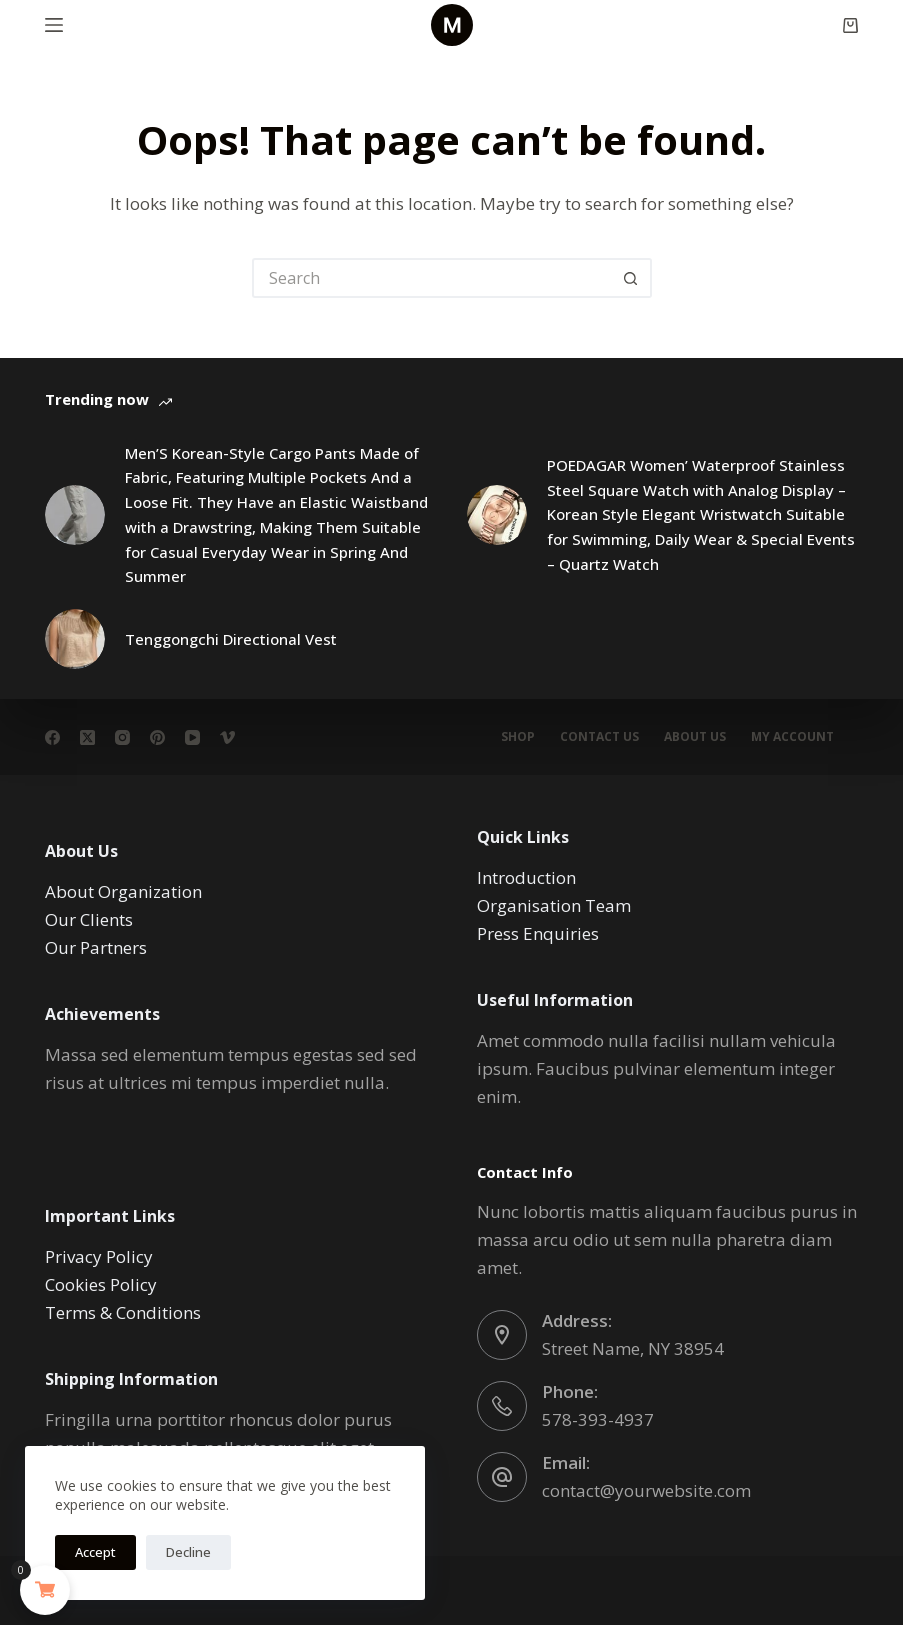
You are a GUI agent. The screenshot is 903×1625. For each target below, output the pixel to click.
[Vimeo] (227, 737)
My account (792, 737)
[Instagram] (122, 737)
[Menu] (54, 25)
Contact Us (599, 737)
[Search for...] (432, 278)
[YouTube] (192, 737)
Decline (188, 1552)
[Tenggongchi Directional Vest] (75, 639)
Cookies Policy (101, 1284)
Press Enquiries (538, 933)
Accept (95, 1552)
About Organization (123, 891)
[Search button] (632, 278)
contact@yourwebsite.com (646, 1490)
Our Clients (89, 919)
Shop (518, 737)
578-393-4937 (598, 1419)
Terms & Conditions (123, 1312)
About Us (695, 737)
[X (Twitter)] (87, 737)
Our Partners (96, 947)
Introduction (526, 877)
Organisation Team (554, 905)
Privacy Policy (99, 1256)
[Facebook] (52, 737)
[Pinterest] (157, 737)
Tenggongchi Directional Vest (231, 639)
